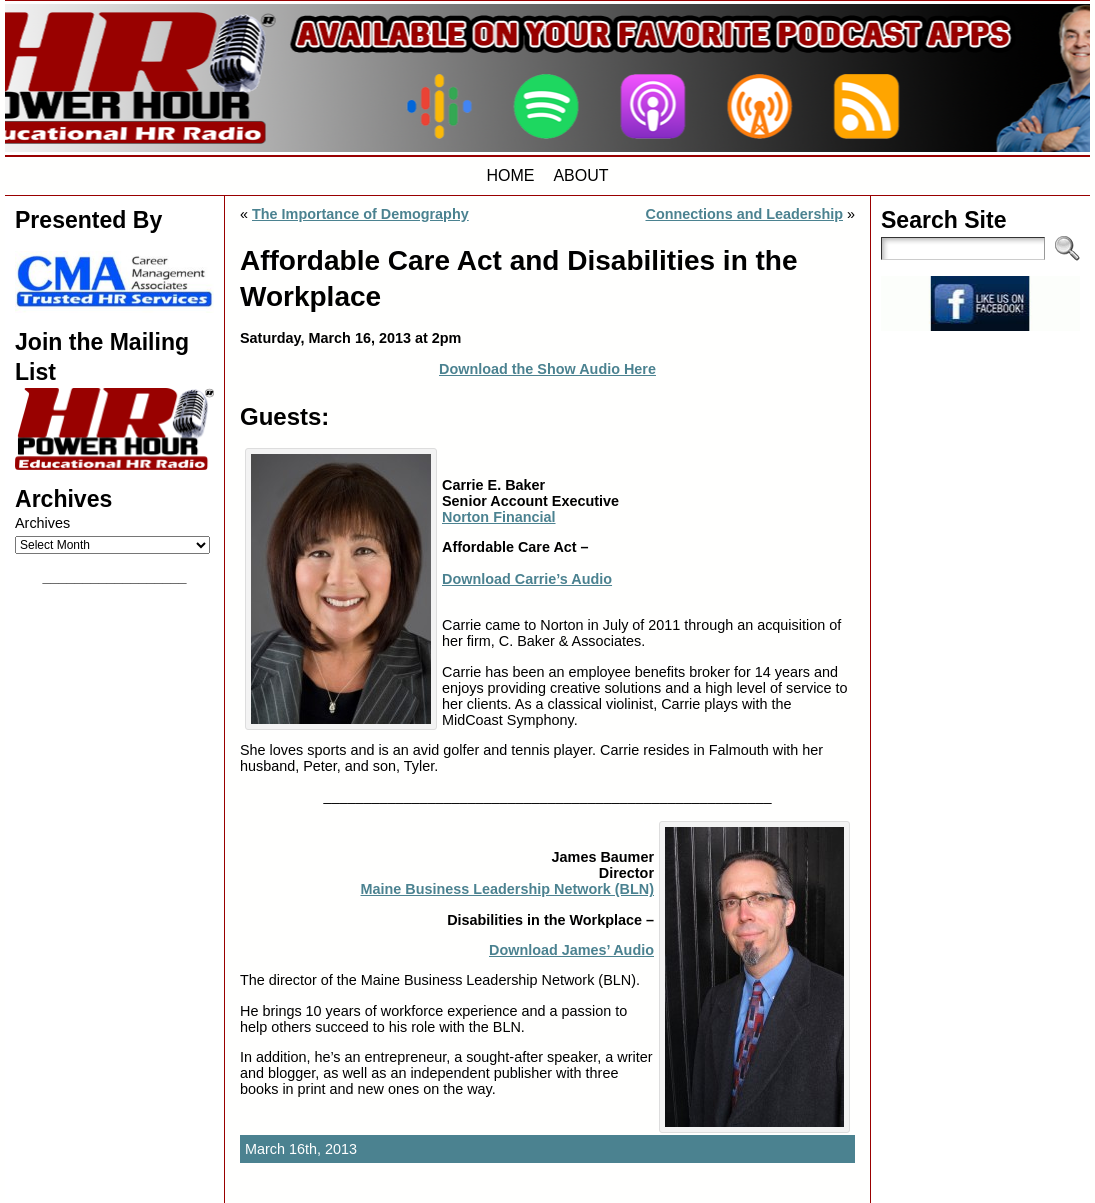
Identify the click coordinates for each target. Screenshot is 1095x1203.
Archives (42, 523)
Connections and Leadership (744, 214)
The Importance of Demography (360, 214)
